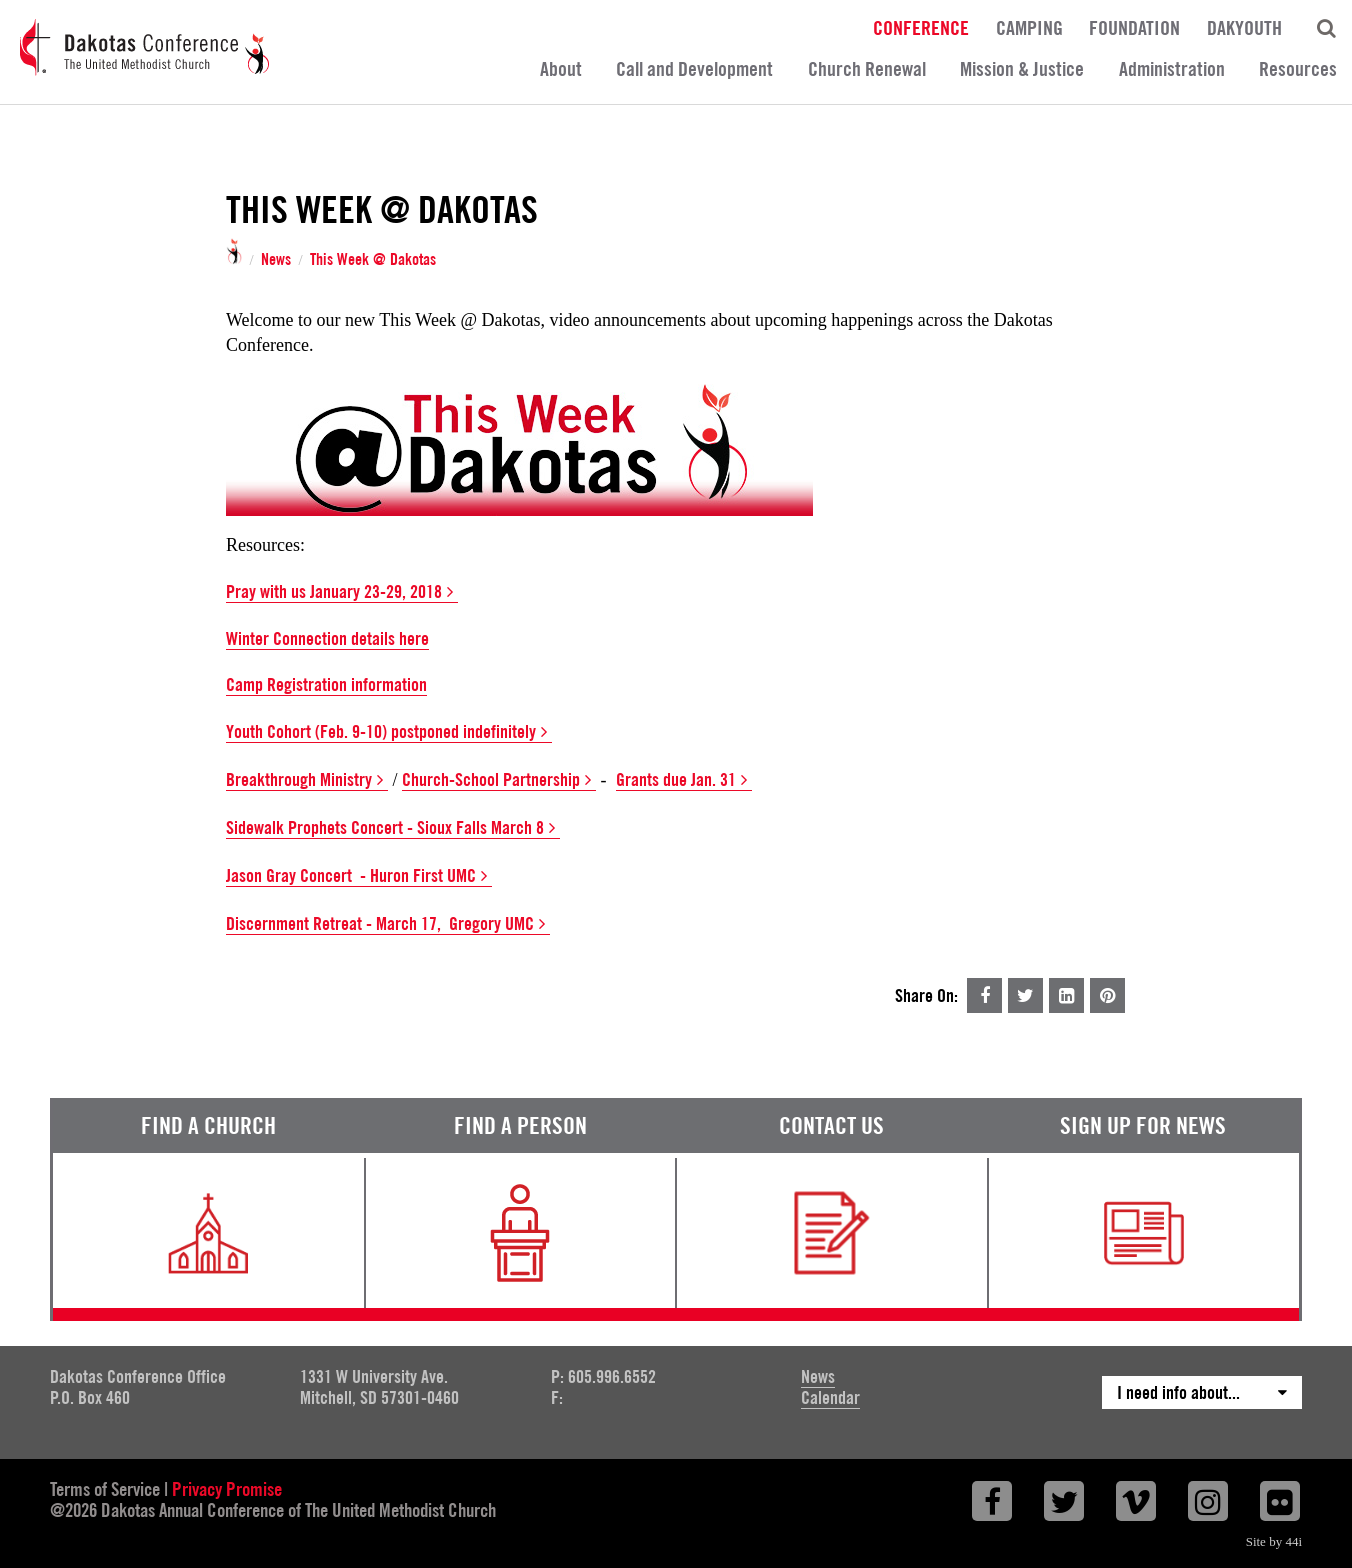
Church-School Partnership (499, 780)
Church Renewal (867, 69)
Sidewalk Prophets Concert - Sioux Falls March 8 (393, 828)
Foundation (1134, 27)
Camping (1029, 27)
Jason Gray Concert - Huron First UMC (359, 876)
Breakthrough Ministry (307, 780)
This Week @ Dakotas (373, 260)
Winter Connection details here (327, 638)
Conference (921, 27)
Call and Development (694, 69)
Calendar (830, 1397)
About (561, 69)
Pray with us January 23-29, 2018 (342, 592)
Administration (1172, 69)
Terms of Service (105, 1489)
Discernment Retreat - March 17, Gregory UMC (388, 924)
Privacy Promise (227, 1489)
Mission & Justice (1022, 69)
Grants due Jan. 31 (684, 780)
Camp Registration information (326, 684)
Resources (1298, 69)
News (276, 260)
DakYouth (1244, 27)
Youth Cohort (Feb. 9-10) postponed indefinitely (389, 732)
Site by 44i (1274, 1541)
